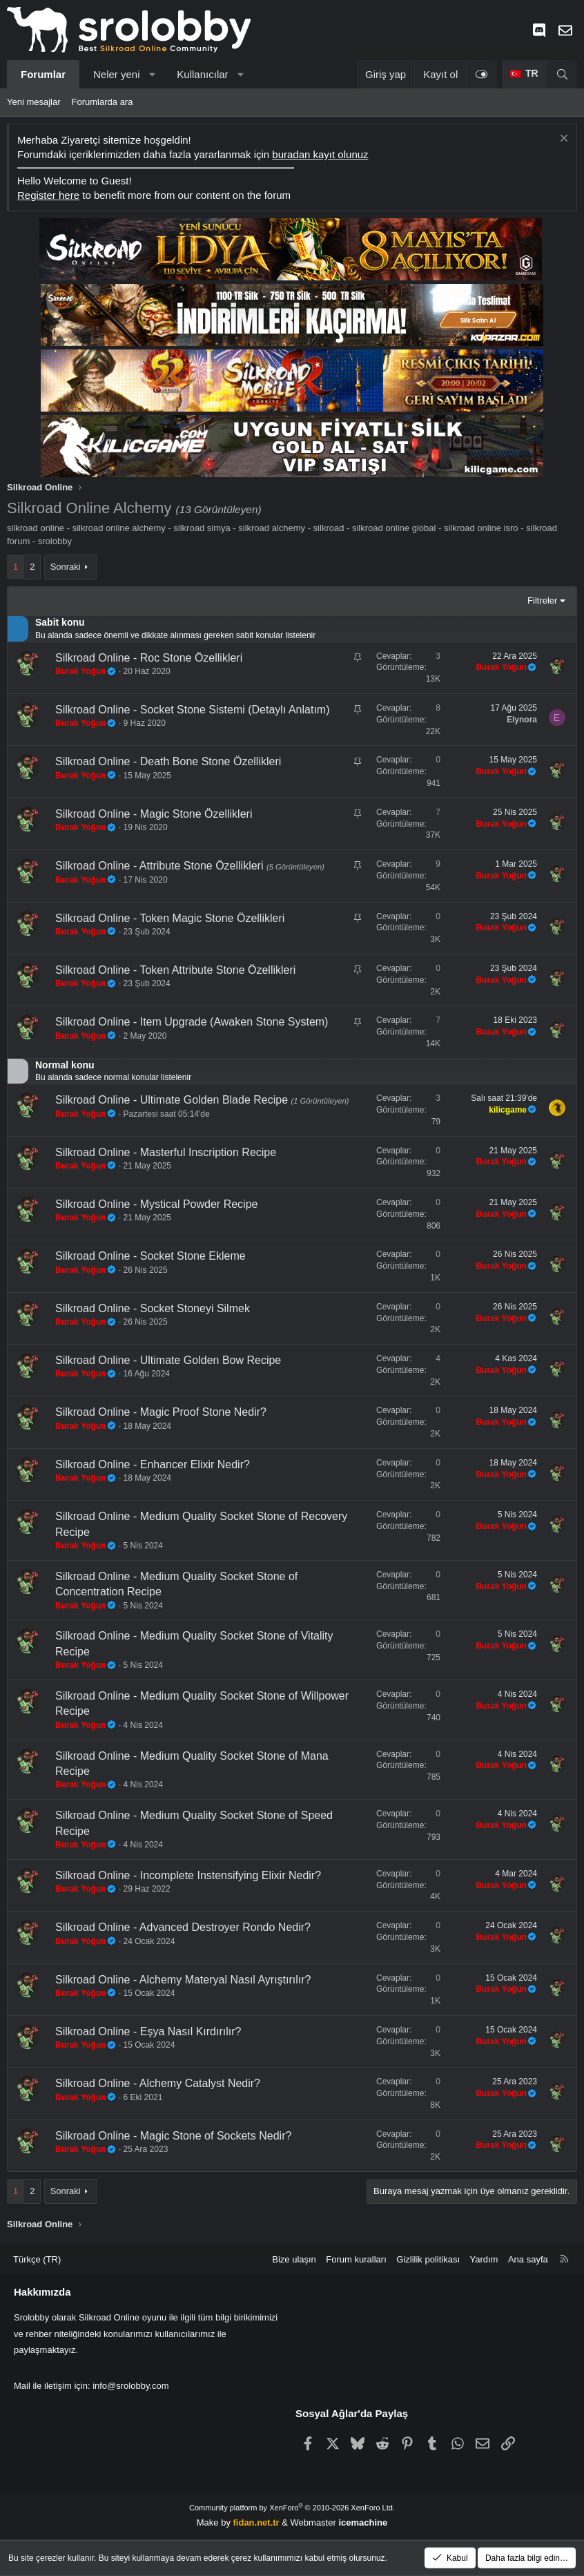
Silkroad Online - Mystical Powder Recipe (156, 1204)
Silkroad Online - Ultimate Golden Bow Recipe (168, 1360)
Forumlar (43, 74)
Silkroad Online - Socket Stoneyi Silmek (152, 1308)
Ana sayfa (528, 2259)
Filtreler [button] (542, 600)
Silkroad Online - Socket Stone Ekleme (150, 1256)
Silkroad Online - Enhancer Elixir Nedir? (152, 1464)
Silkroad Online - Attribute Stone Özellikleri (160, 866)
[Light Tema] (481, 74)
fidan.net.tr (256, 2522)
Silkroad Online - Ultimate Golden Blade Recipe (173, 1100)
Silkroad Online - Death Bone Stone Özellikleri (168, 761)
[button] (152, 74)
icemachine (362, 2522)
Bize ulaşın (294, 2259)
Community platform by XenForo (292, 2507)
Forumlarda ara (102, 102)
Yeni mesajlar (34, 102)
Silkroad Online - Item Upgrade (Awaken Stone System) (191, 1022)
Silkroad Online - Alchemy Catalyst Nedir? (157, 2083)
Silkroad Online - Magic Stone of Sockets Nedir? (173, 2136)
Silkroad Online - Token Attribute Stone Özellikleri (175, 970)
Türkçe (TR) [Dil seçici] (37, 2259)
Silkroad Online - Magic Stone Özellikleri (153, 814)
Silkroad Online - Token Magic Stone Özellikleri (169, 918)
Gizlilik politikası (428, 2259)
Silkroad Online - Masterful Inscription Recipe (165, 1152)
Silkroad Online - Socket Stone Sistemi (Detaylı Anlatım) (192, 709)
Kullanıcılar (202, 74)
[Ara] (562, 74)
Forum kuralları (356, 2259)
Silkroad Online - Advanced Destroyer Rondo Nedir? (183, 1927)
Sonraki (65, 566)
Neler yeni (116, 74)
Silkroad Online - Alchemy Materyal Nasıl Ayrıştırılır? (183, 1980)
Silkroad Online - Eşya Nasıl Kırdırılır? (148, 2031)
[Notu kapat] (562, 140)
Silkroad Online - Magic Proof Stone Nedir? (160, 1412)
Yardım (484, 2259)
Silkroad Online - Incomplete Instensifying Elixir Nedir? (188, 1875)
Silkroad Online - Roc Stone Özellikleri (148, 658)
